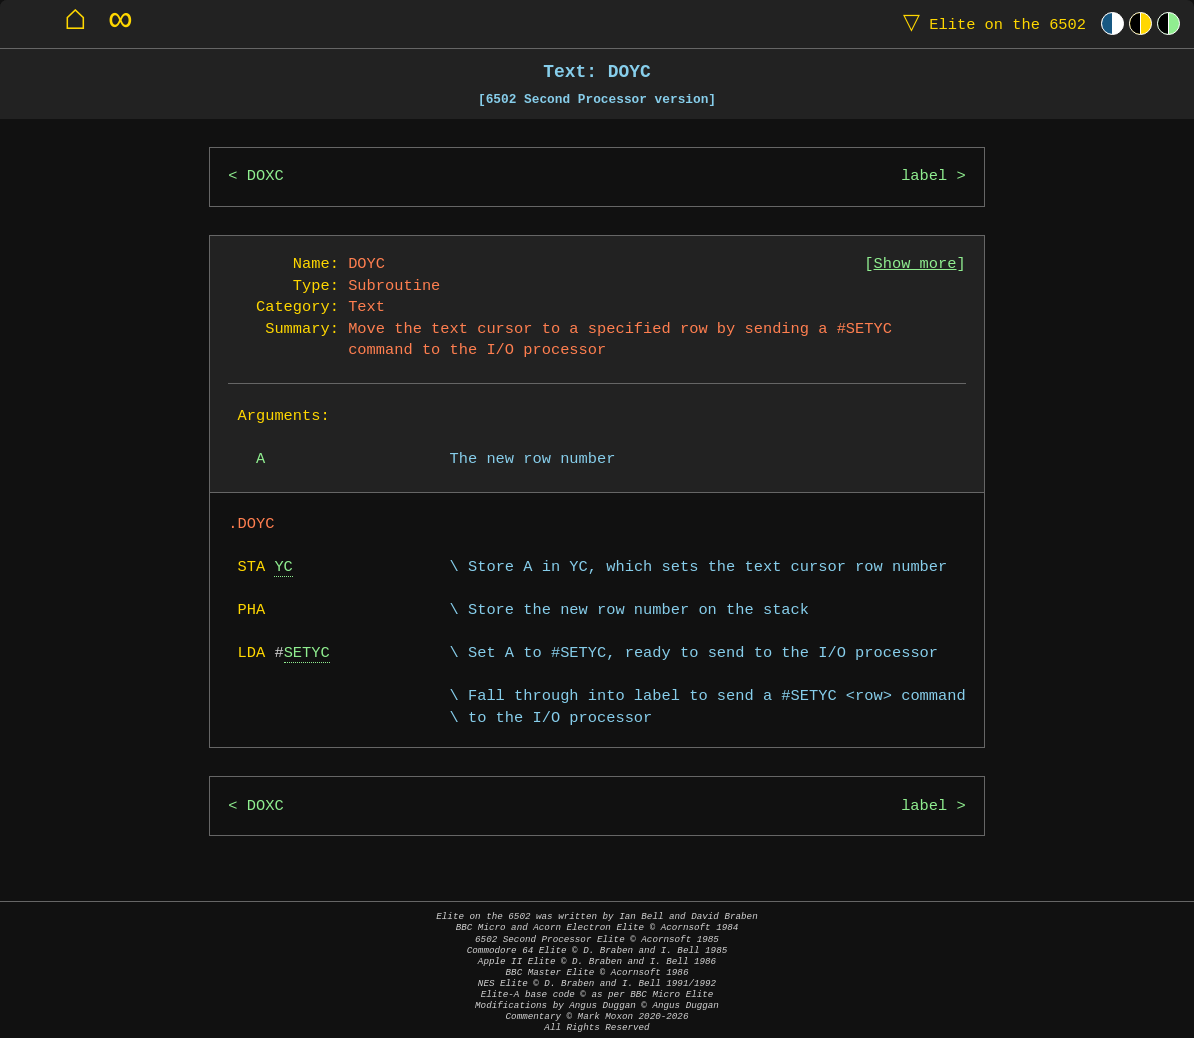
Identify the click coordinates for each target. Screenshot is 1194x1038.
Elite (990, 23)
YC (283, 567)
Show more (915, 264)
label (924, 176)
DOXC (265, 176)
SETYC (307, 653)
